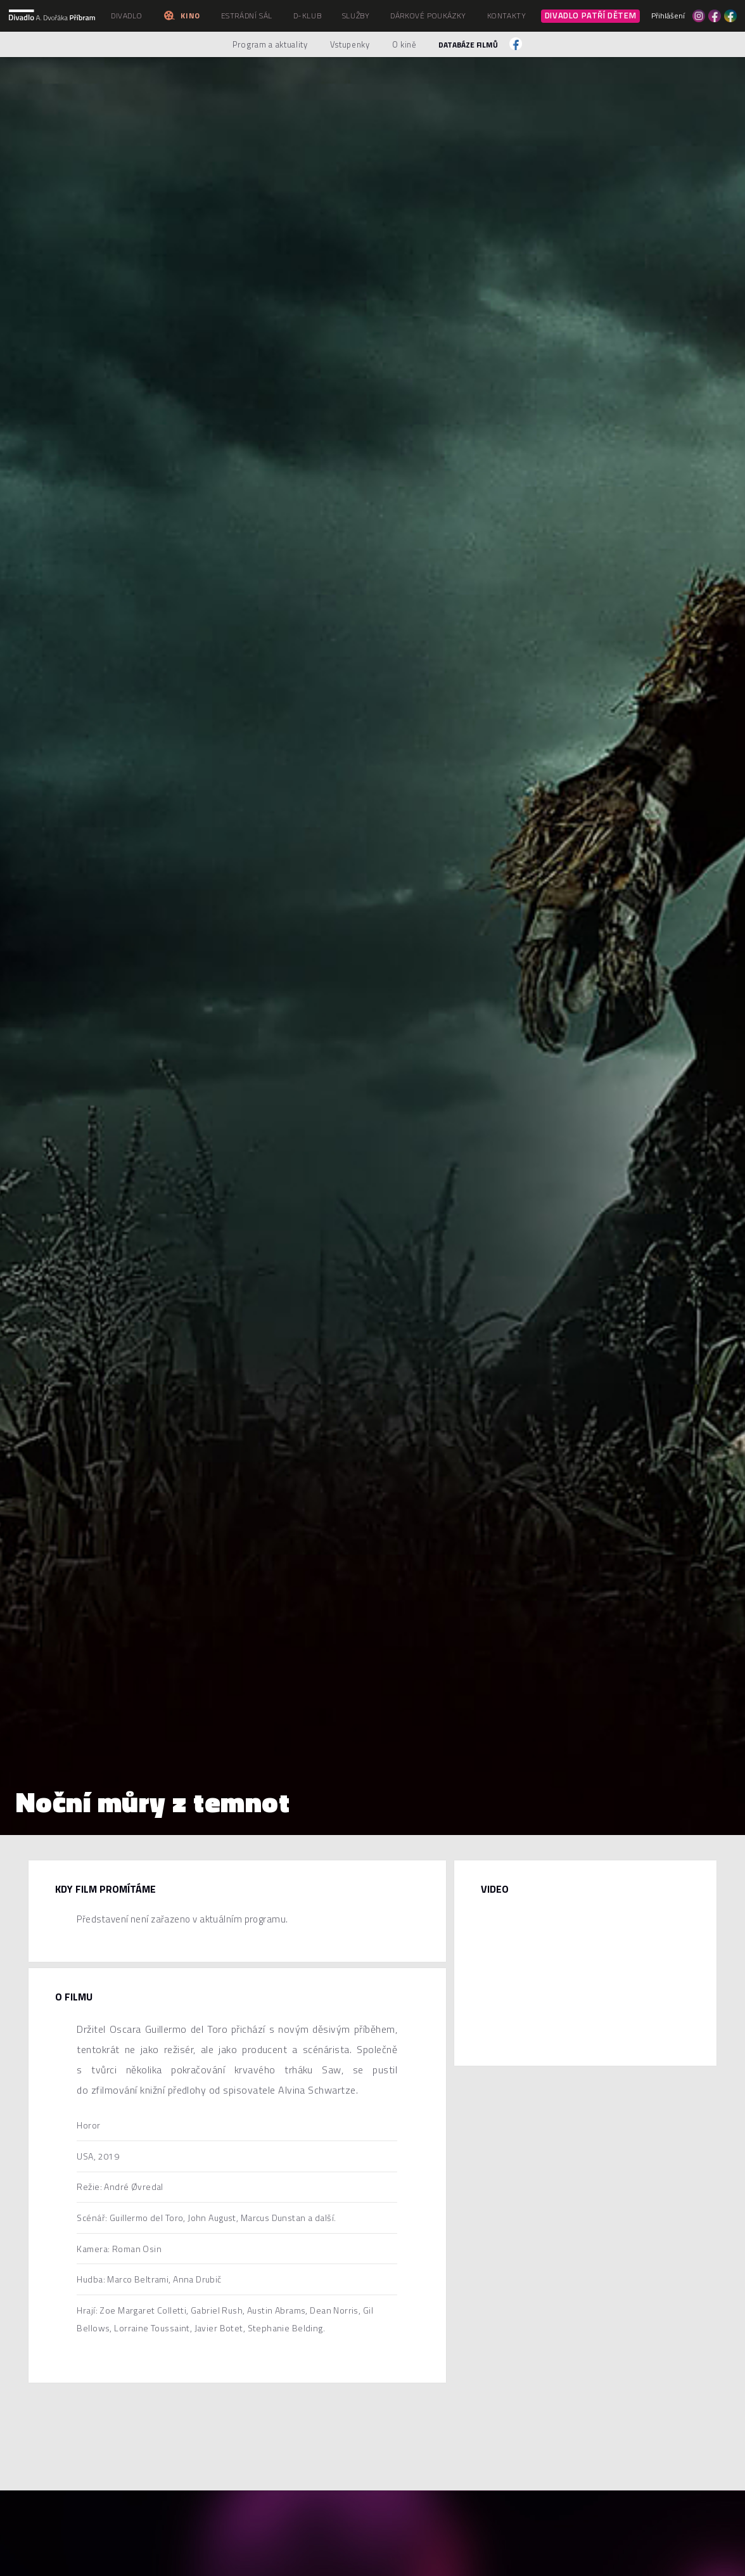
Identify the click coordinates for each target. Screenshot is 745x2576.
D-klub (307, 16)
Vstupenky (350, 44)
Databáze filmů (468, 45)
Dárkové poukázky (428, 16)
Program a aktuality (269, 44)
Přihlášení (668, 16)
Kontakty (506, 16)
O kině (404, 44)
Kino (181, 16)
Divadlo (126, 16)
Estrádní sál (246, 16)
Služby (356, 16)
